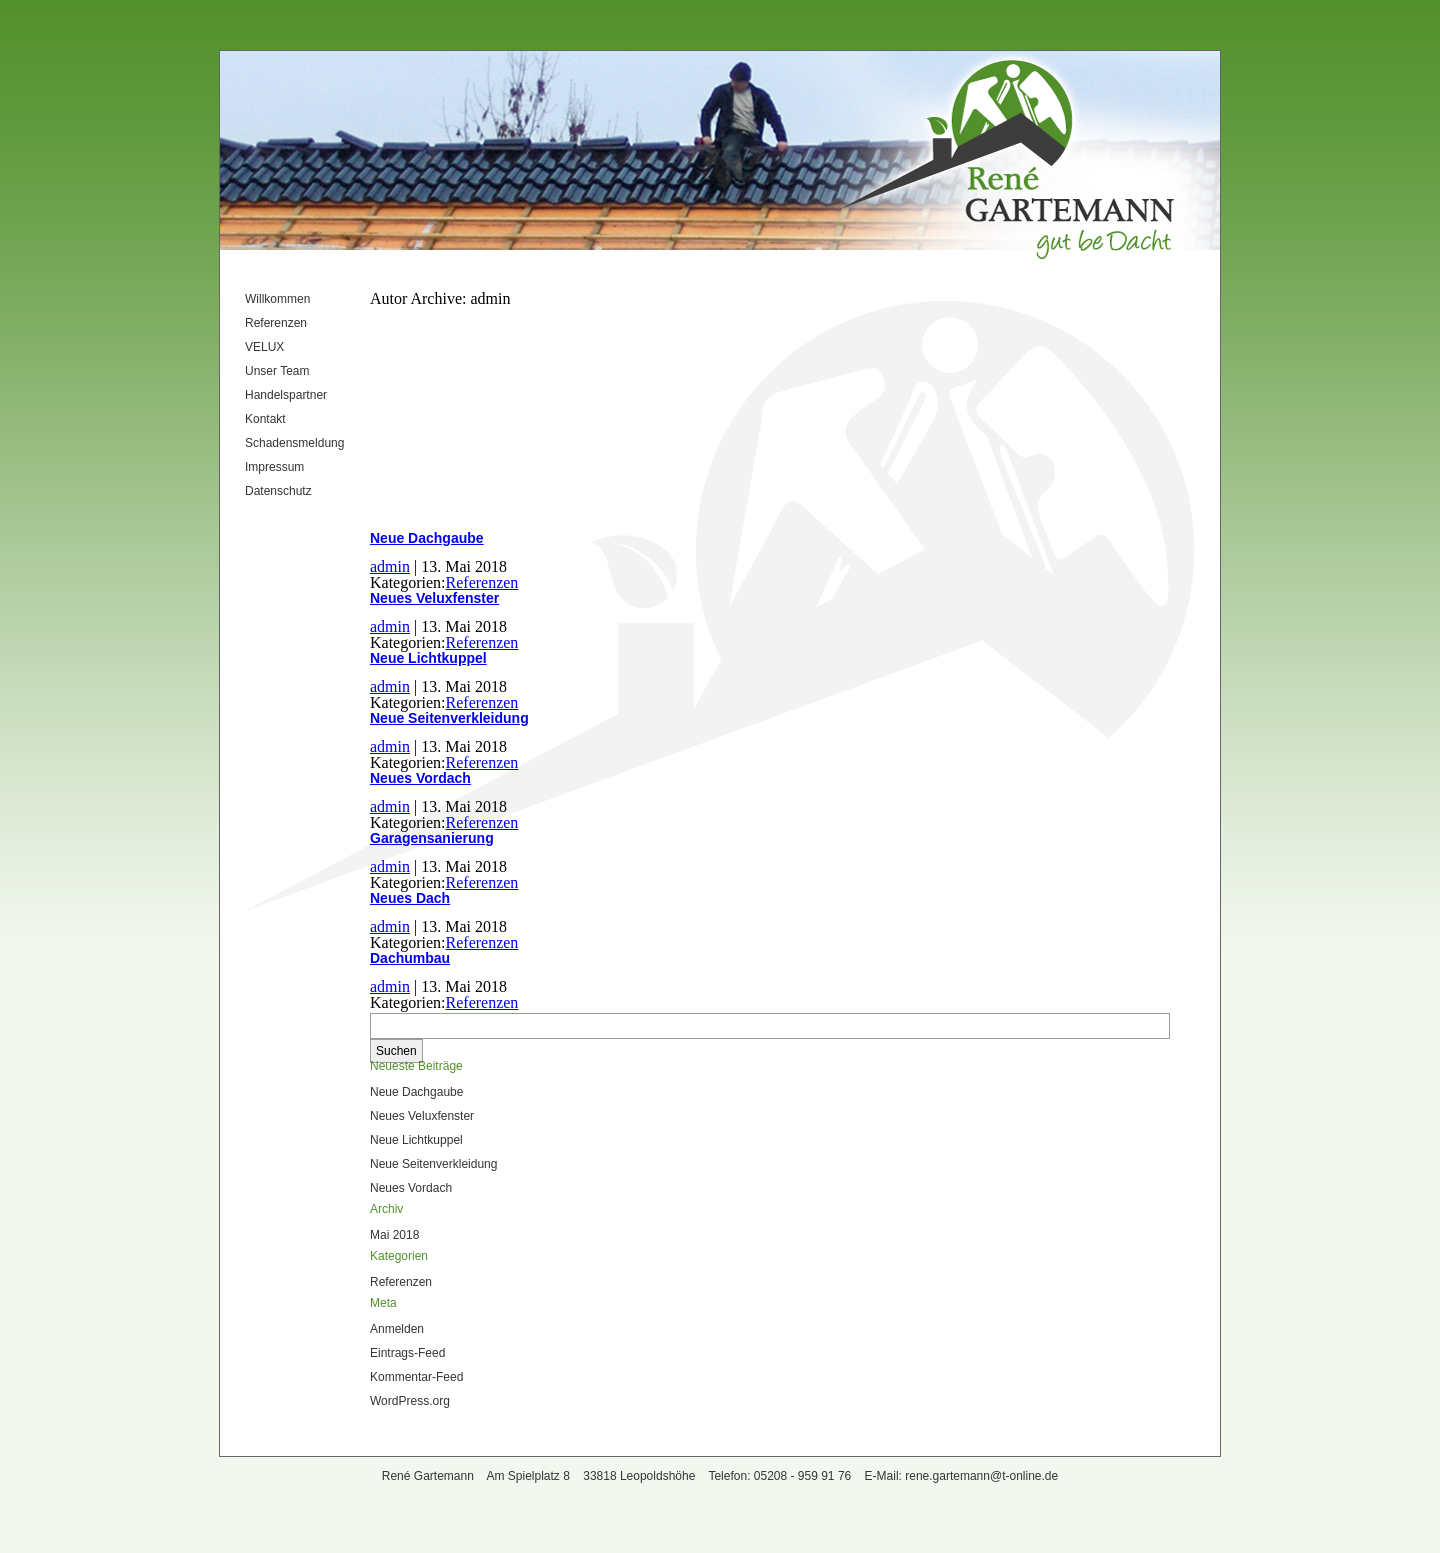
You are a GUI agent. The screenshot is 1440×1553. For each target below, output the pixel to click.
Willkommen (277, 299)
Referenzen (276, 323)
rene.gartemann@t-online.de (981, 1476)
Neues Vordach (420, 778)
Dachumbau (410, 958)
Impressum (274, 467)
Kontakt (265, 419)
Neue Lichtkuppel (428, 658)
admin (390, 566)
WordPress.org (410, 1401)
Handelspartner (286, 395)
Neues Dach (410, 898)
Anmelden (397, 1329)
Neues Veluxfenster (434, 598)
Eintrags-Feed (407, 1353)
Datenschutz (278, 491)
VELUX (264, 347)
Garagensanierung (432, 838)
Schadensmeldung (294, 443)
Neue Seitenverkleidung (449, 718)
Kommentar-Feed (416, 1377)
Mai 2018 (394, 1235)
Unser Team (277, 371)
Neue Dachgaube (427, 538)
